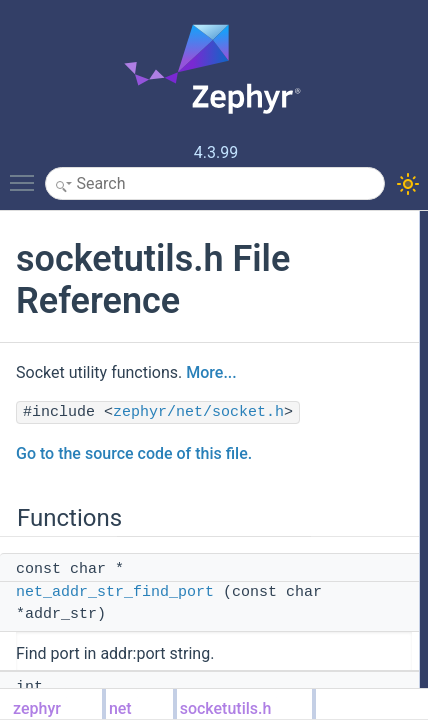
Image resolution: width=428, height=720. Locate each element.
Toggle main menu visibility (27, 174)
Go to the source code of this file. (134, 453)
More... (211, 372)
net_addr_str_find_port (115, 592)
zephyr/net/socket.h (198, 412)
